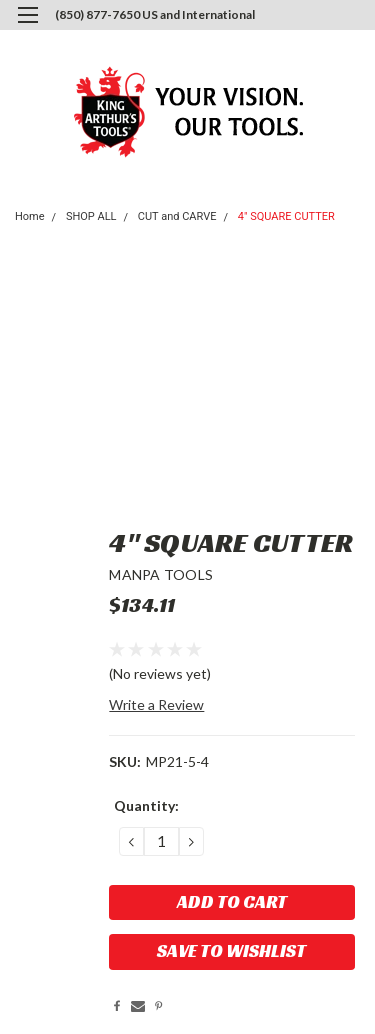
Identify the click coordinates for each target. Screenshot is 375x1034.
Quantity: (146, 805)
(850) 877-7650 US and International (155, 14)
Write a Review (156, 704)
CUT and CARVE (177, 216)
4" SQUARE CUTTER (286, 216)
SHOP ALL (91, 216)
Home (30, 216)
